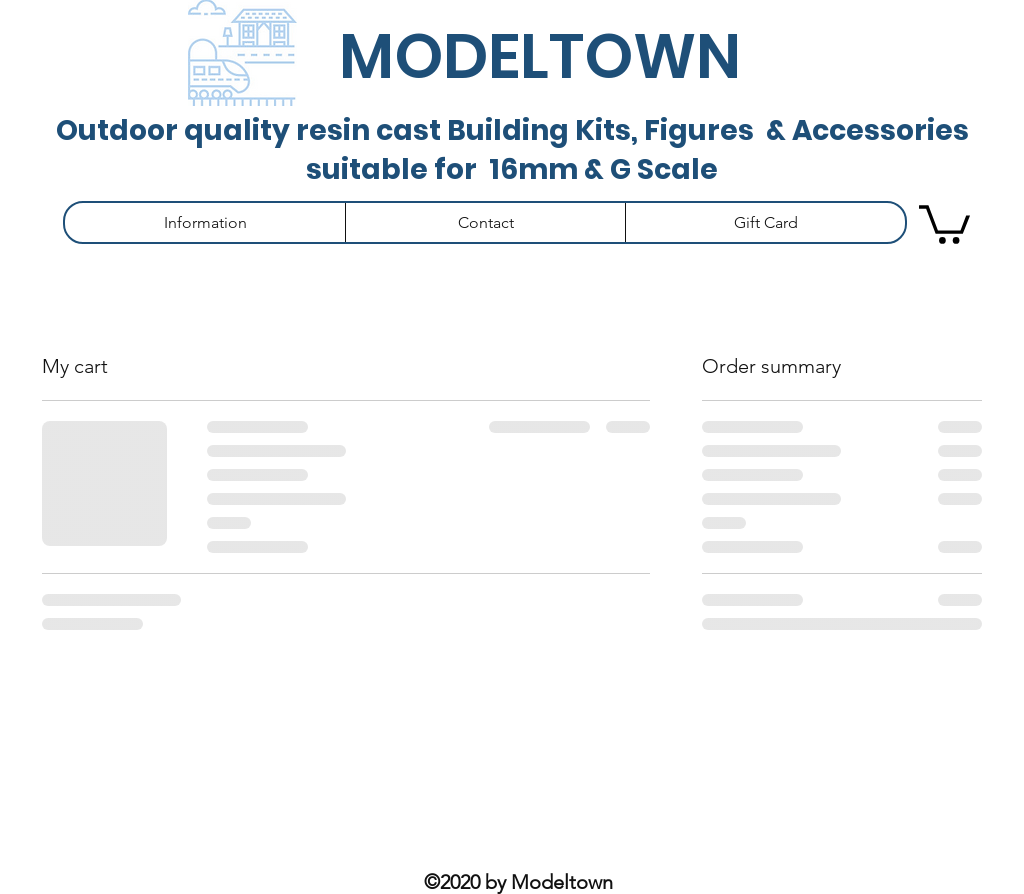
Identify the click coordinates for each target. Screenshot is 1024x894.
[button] (205, 222)
